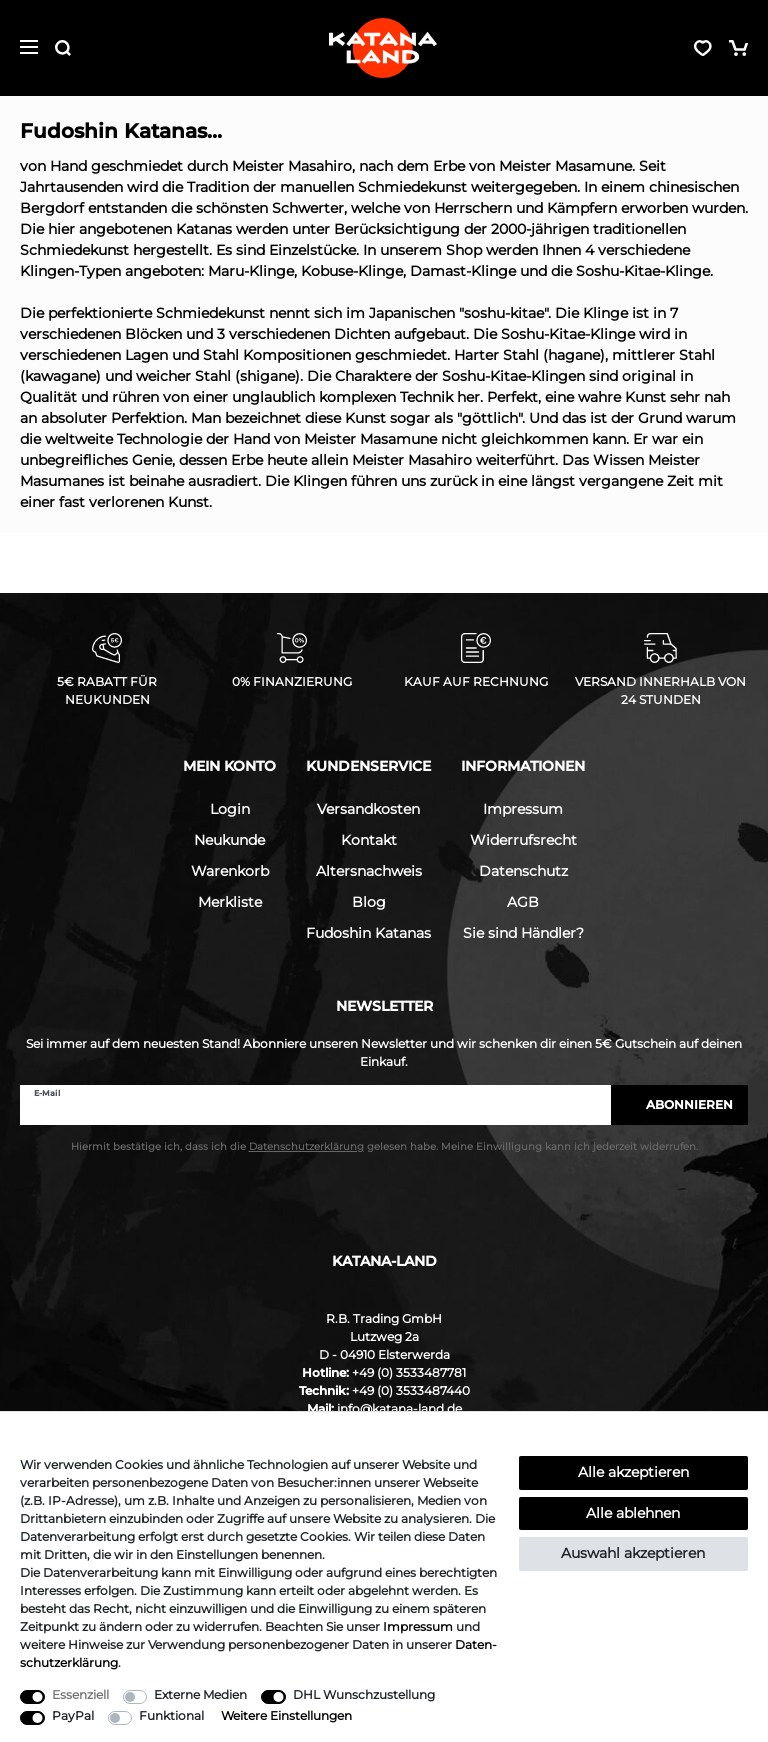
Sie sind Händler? (523, 933)
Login (230, 809)
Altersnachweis (369, 871)
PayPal (73, 1715)
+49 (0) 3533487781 (409, 1372)
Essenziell (80, 1694)
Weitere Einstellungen (286, 1715)
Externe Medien (200, 1694)
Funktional (171, 1715)
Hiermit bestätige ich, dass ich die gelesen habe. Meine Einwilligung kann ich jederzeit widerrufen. (384, 1146)
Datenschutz (523, 871)
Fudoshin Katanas (368, 933)
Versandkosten (368, 809)
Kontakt (369, 840)
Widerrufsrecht (523, 840)
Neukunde (229, 840)
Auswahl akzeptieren (633, 1553)
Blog (369, 902)
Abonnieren (679, 1104)
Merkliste (230, 902)
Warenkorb (230, 871)
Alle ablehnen (633, 1513)
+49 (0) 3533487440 (411, 1390)
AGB (523, 902)
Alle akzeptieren (633, 1472)
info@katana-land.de (399, 1408)
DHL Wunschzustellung (364, 1694)
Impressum (523, 809)
